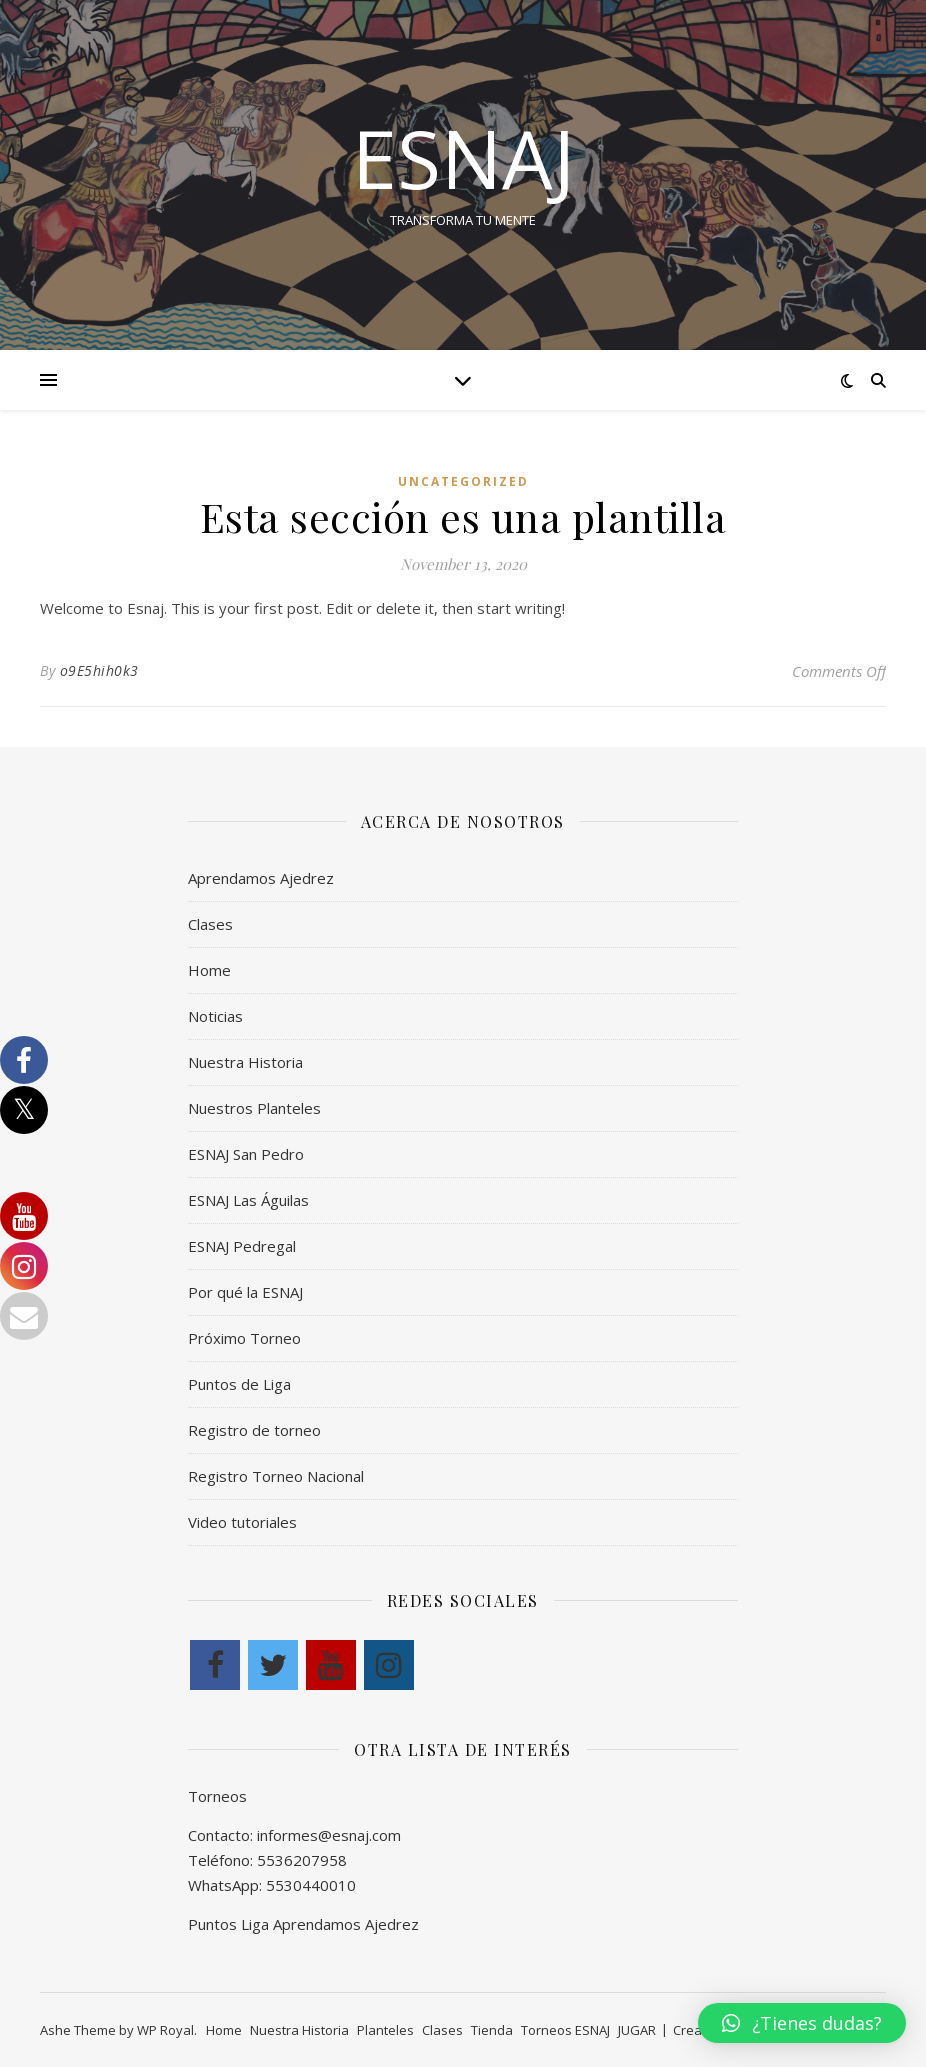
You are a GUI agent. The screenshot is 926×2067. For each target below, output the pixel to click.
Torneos (217, 1796)
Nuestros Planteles (254, 1108)
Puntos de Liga (239, 1384)
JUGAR (637, 2030)
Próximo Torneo (244, 1338)
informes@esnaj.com (329, 1835)
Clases (210, 924)
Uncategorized (463, 481)
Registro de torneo (254, 1430)
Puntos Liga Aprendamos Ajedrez (303, 1924)
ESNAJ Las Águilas (248, 1200)
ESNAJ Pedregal (242, 1246)
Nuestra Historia (245, 1062)
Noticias (215, 1016)
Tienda (492, 2030)
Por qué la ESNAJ (245, 1292)
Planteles (385, 2030)
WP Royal (165, 2030)
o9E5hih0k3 (99, 670)
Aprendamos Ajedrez (261, 878)
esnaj (463, 158)
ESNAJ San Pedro (246, 1154)
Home (209, 970)
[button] (802, 2023)
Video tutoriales (242, 1522)
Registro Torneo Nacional (276, 1476)
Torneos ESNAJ (565, 2030)
